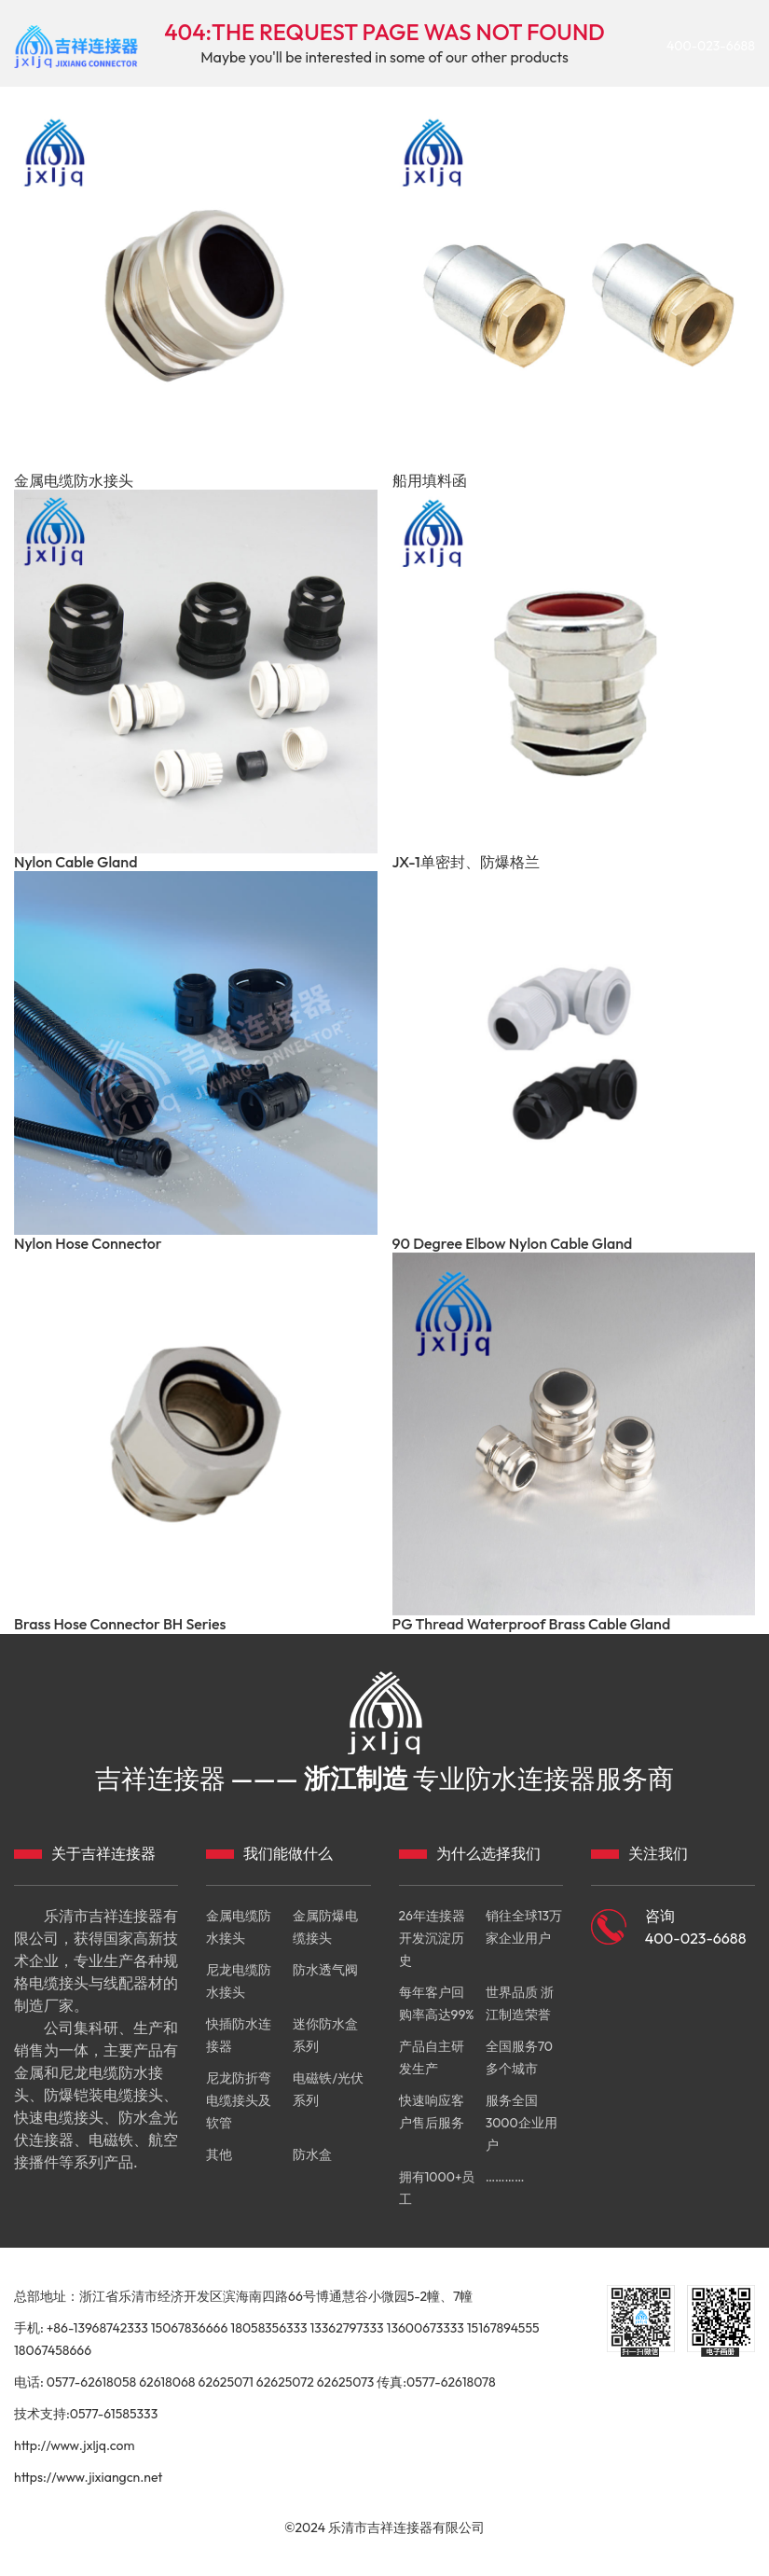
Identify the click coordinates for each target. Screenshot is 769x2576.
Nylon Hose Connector (88, 1244)
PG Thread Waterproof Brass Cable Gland (531, 1624)
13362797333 (346, 2328)
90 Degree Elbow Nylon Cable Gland (512, 1244)
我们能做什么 (288, 1853)
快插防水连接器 (238, 2035)
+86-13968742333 (97, 2328)
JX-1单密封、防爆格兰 (466, 862)
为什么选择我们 (488, 1853)
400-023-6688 (710, 46)
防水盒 (312, 2154)
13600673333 (425, 2328)
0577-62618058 (92, 2382)
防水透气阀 (325, 1969)
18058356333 (268, 2328)
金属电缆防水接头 (73, 481)
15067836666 (189, 2328)
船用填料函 (429, 481)
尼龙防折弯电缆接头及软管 (238, 2100)
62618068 (167, 2382)
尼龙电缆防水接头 (238, 1981)
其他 (219, 2154)
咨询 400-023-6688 (696, 1926)
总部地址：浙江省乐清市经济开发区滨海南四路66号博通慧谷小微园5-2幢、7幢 (243, 2296)
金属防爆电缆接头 (325, 1926)
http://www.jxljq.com (74, 2445)
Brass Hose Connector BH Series (120, 1624)
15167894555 (503, 2328)
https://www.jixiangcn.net (88, 2477)
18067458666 (52, 2350)
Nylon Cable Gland (75, 862)
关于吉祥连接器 (103, 1853)
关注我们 (658, 1853)
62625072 (285, 2382)
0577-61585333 (114, 2413)
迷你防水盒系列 (325, 2035)
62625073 (346, 2382)
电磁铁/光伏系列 (328, 2089)
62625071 (225, 2382)
